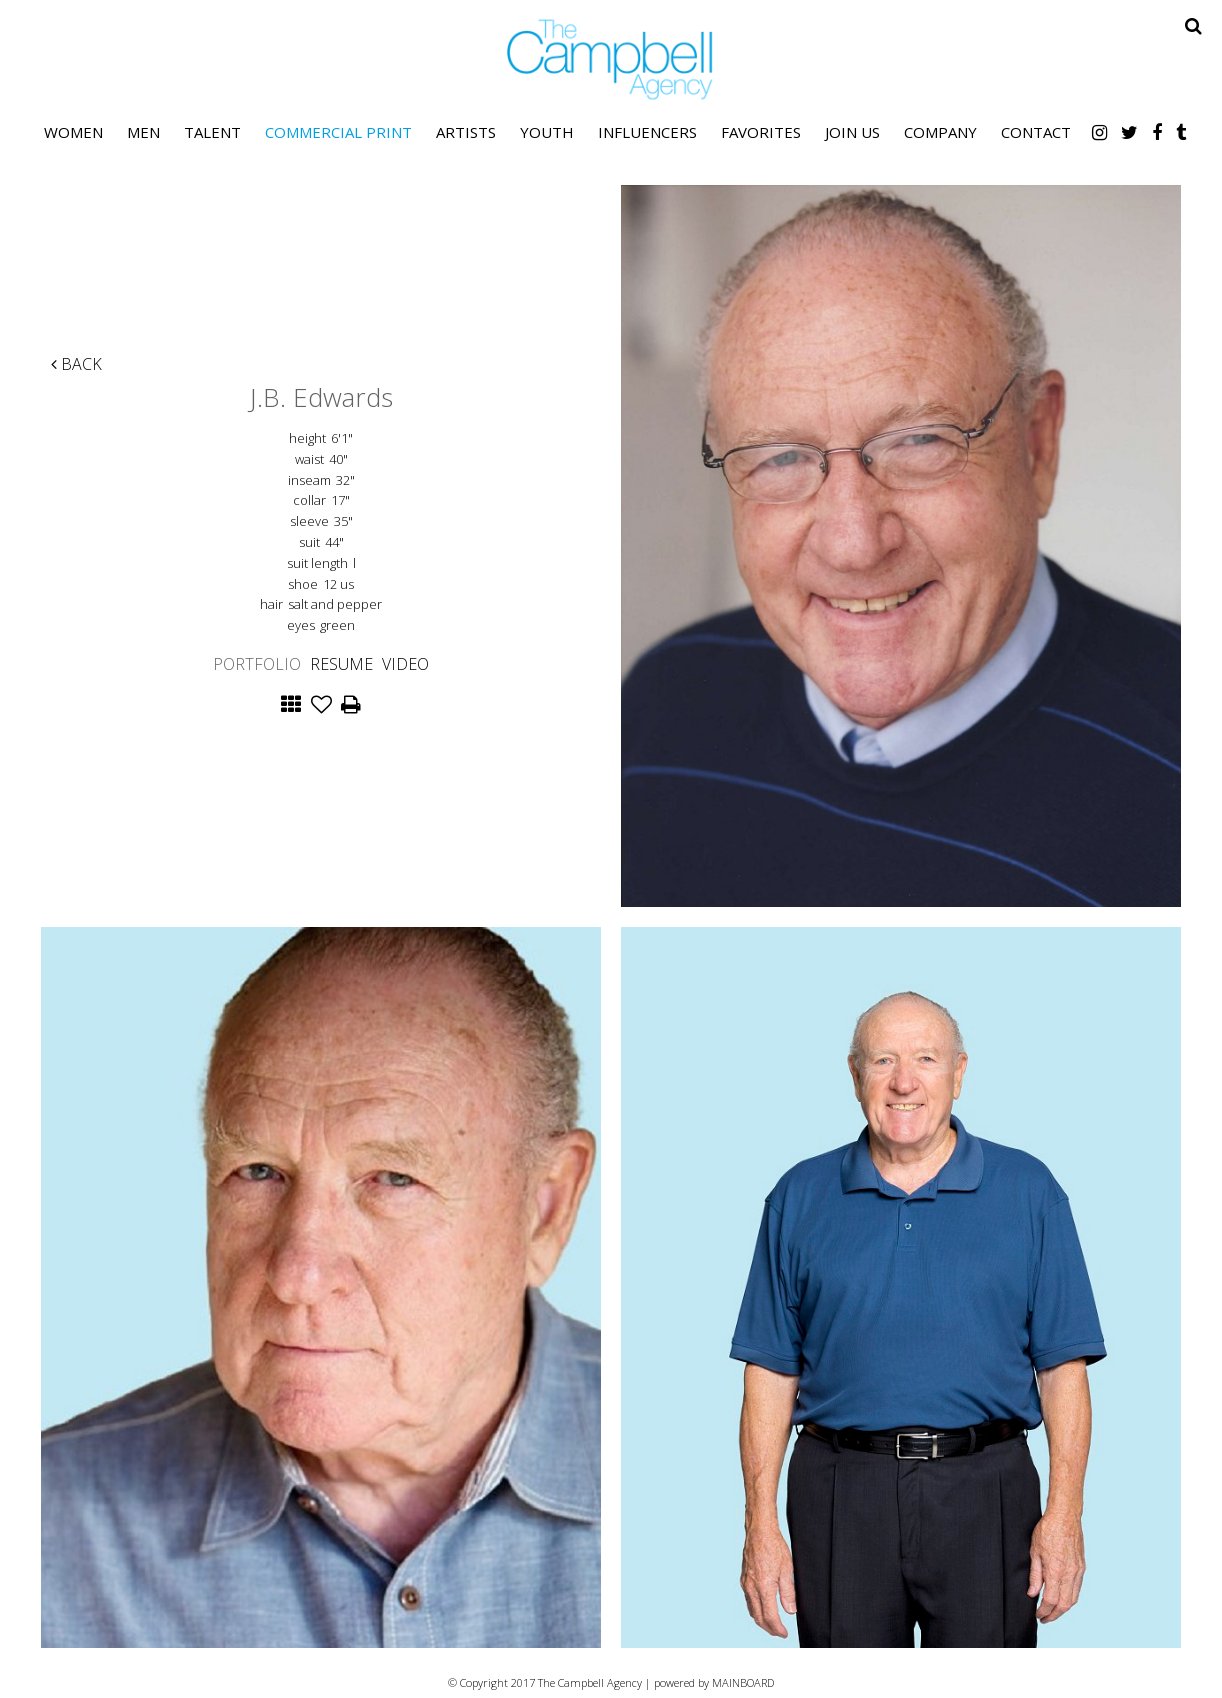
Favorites (761, 132)
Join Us (852, 132)
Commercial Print (338, 132)
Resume (341, 664)
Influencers (647, 132)
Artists (466, 132)
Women (73, 132)
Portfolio (257, 664)
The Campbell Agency (611, 59)
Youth (547, 132)
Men (143, 132)
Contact (1036, 132)
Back (76, 364)
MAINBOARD (743, 1682)
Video (405, 664)
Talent (212, 132)
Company (940, 132)
